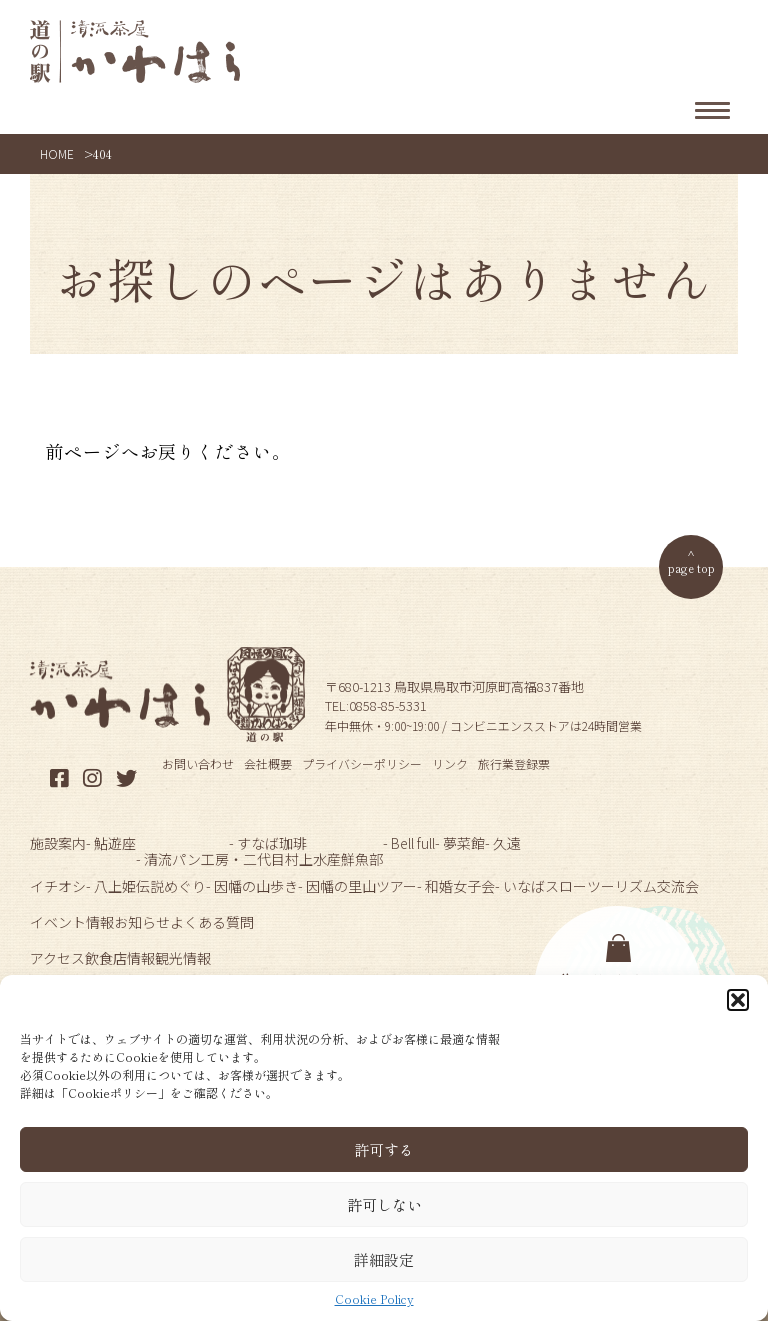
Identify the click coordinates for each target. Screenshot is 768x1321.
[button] (738, 1000)
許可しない (384, 1204)
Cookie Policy (374, 1299)
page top (691, 567)
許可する (384, 1149)
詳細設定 (384, 1259)
